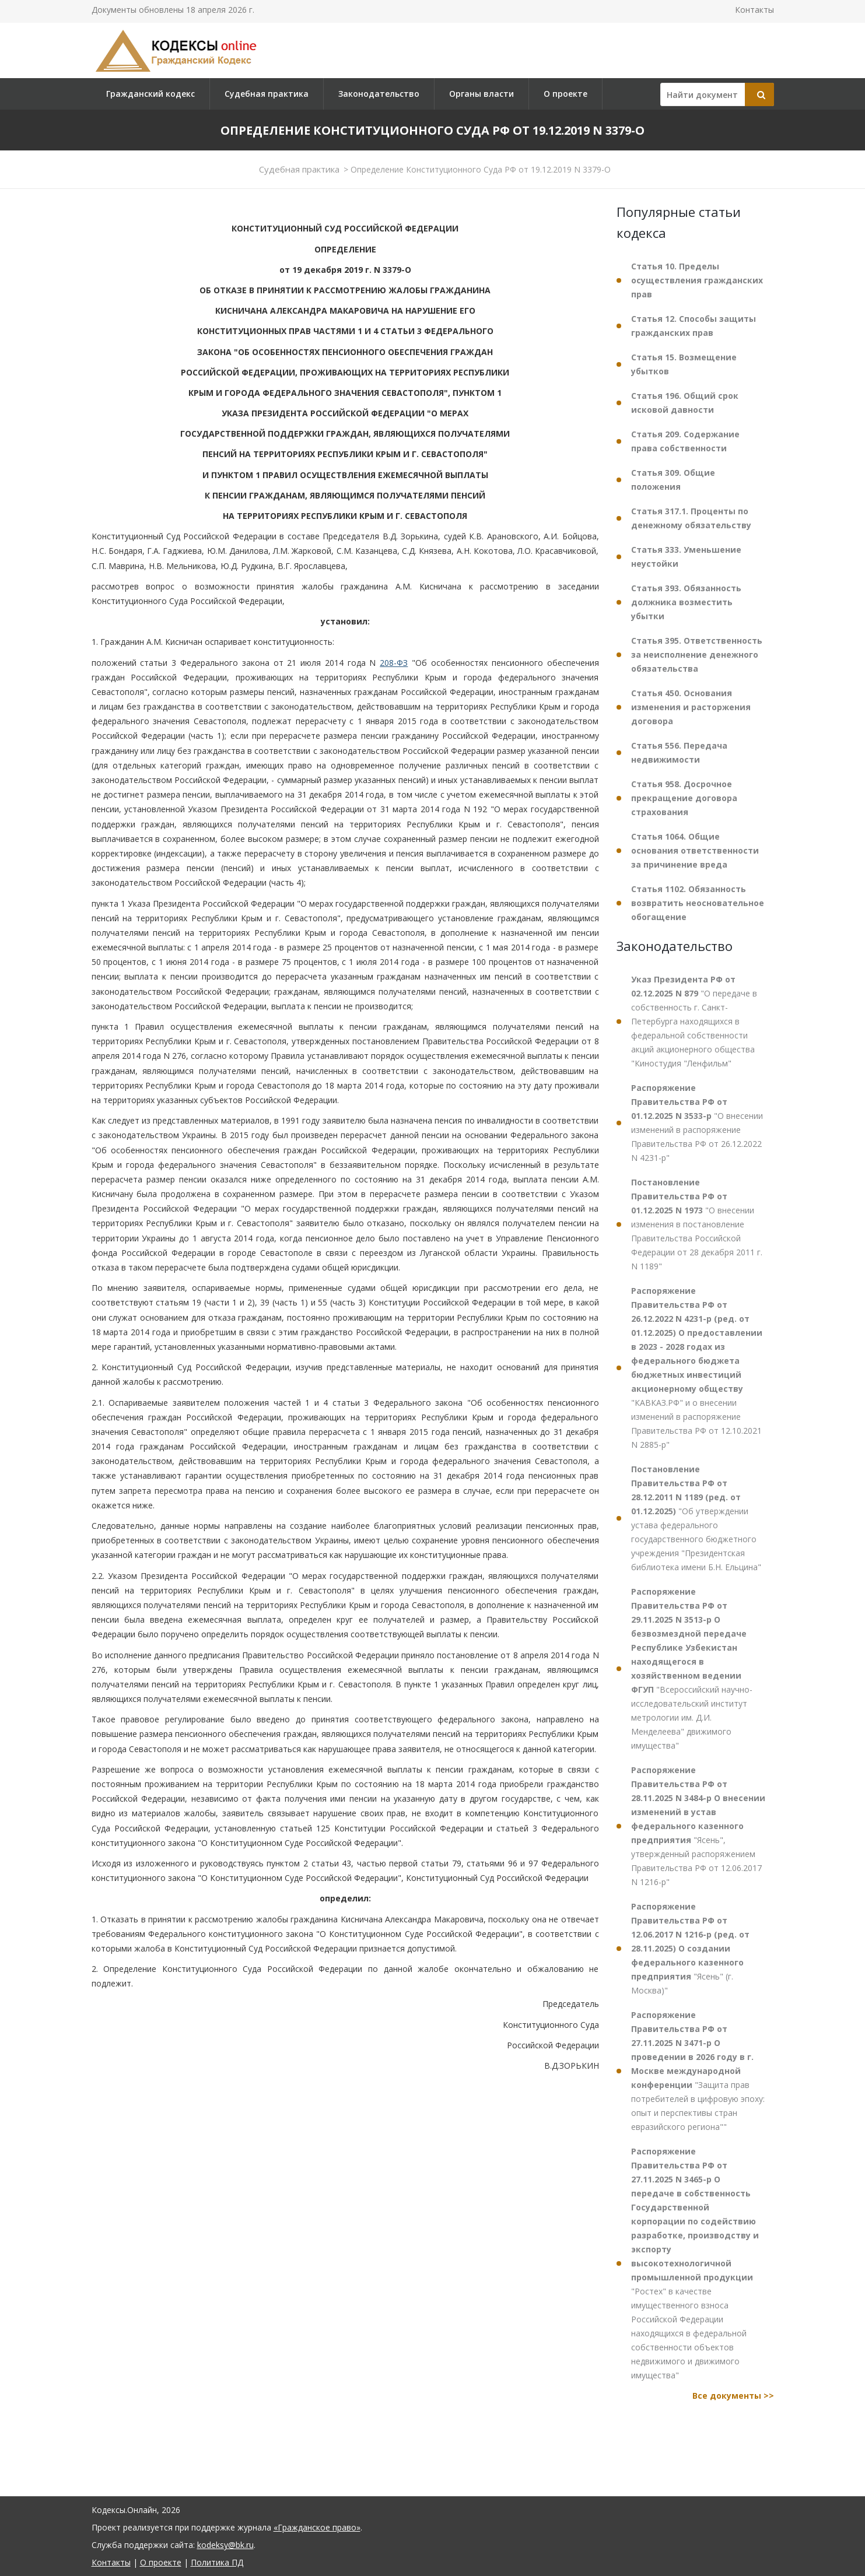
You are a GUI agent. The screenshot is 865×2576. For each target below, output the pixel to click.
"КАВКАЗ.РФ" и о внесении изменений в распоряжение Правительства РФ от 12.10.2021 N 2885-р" (696, 1367)
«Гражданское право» (317, 2527)
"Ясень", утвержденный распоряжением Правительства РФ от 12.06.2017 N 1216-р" (698, 1825)
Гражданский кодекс (150, 93)
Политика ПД (217, 2562)
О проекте (565, 93)
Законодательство (378, 93)
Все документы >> (733, 2395)
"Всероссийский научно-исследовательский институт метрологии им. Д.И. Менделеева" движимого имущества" (691, 1668)
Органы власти (481, 93)
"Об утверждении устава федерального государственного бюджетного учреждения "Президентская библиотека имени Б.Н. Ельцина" (696, 1518)
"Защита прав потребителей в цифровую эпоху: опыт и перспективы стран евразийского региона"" (698, 2070)
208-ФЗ (394, 662)
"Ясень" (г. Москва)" (690, 1948)
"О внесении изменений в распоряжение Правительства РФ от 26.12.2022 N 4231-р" (697, 1122)
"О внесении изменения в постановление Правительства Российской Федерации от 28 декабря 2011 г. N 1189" (696, 1224)
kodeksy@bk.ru (225, 2544)
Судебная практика (267, 93)
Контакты (754, 9)
